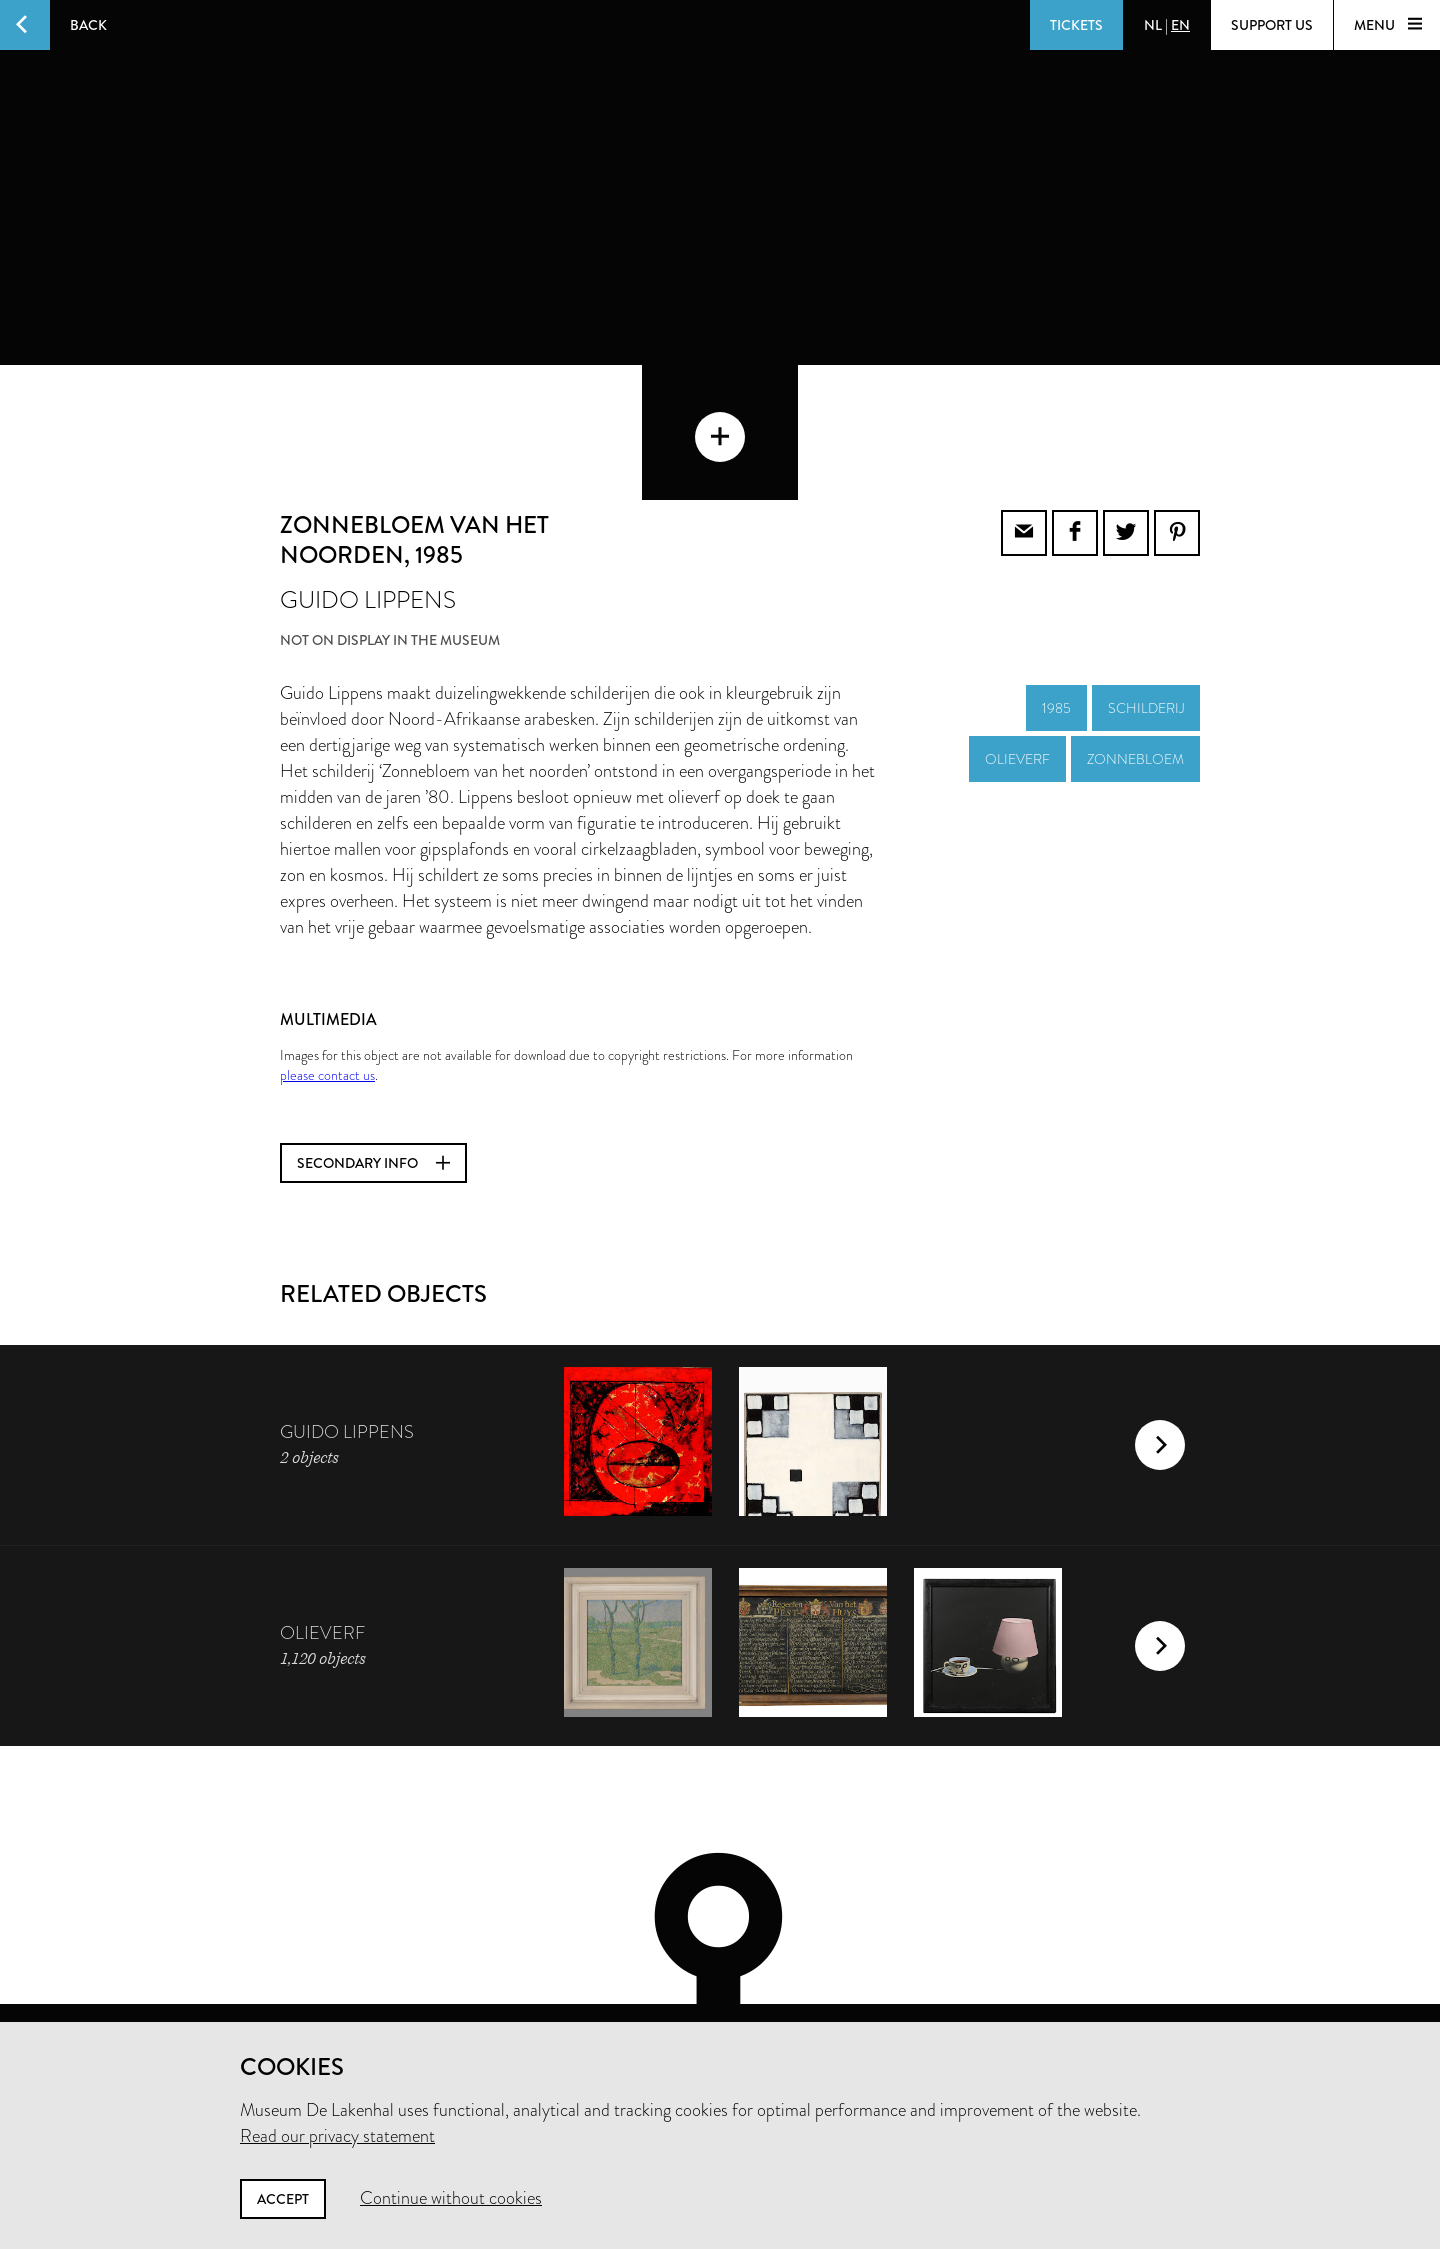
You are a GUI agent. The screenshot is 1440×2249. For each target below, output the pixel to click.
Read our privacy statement (337, 2136)
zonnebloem (1135, 664)
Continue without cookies (451, 2198)
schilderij (1146, 613)
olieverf (1017, 664)
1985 (1056, 613)
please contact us (327, 980)
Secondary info (373, 1068)
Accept (283, 2199)
